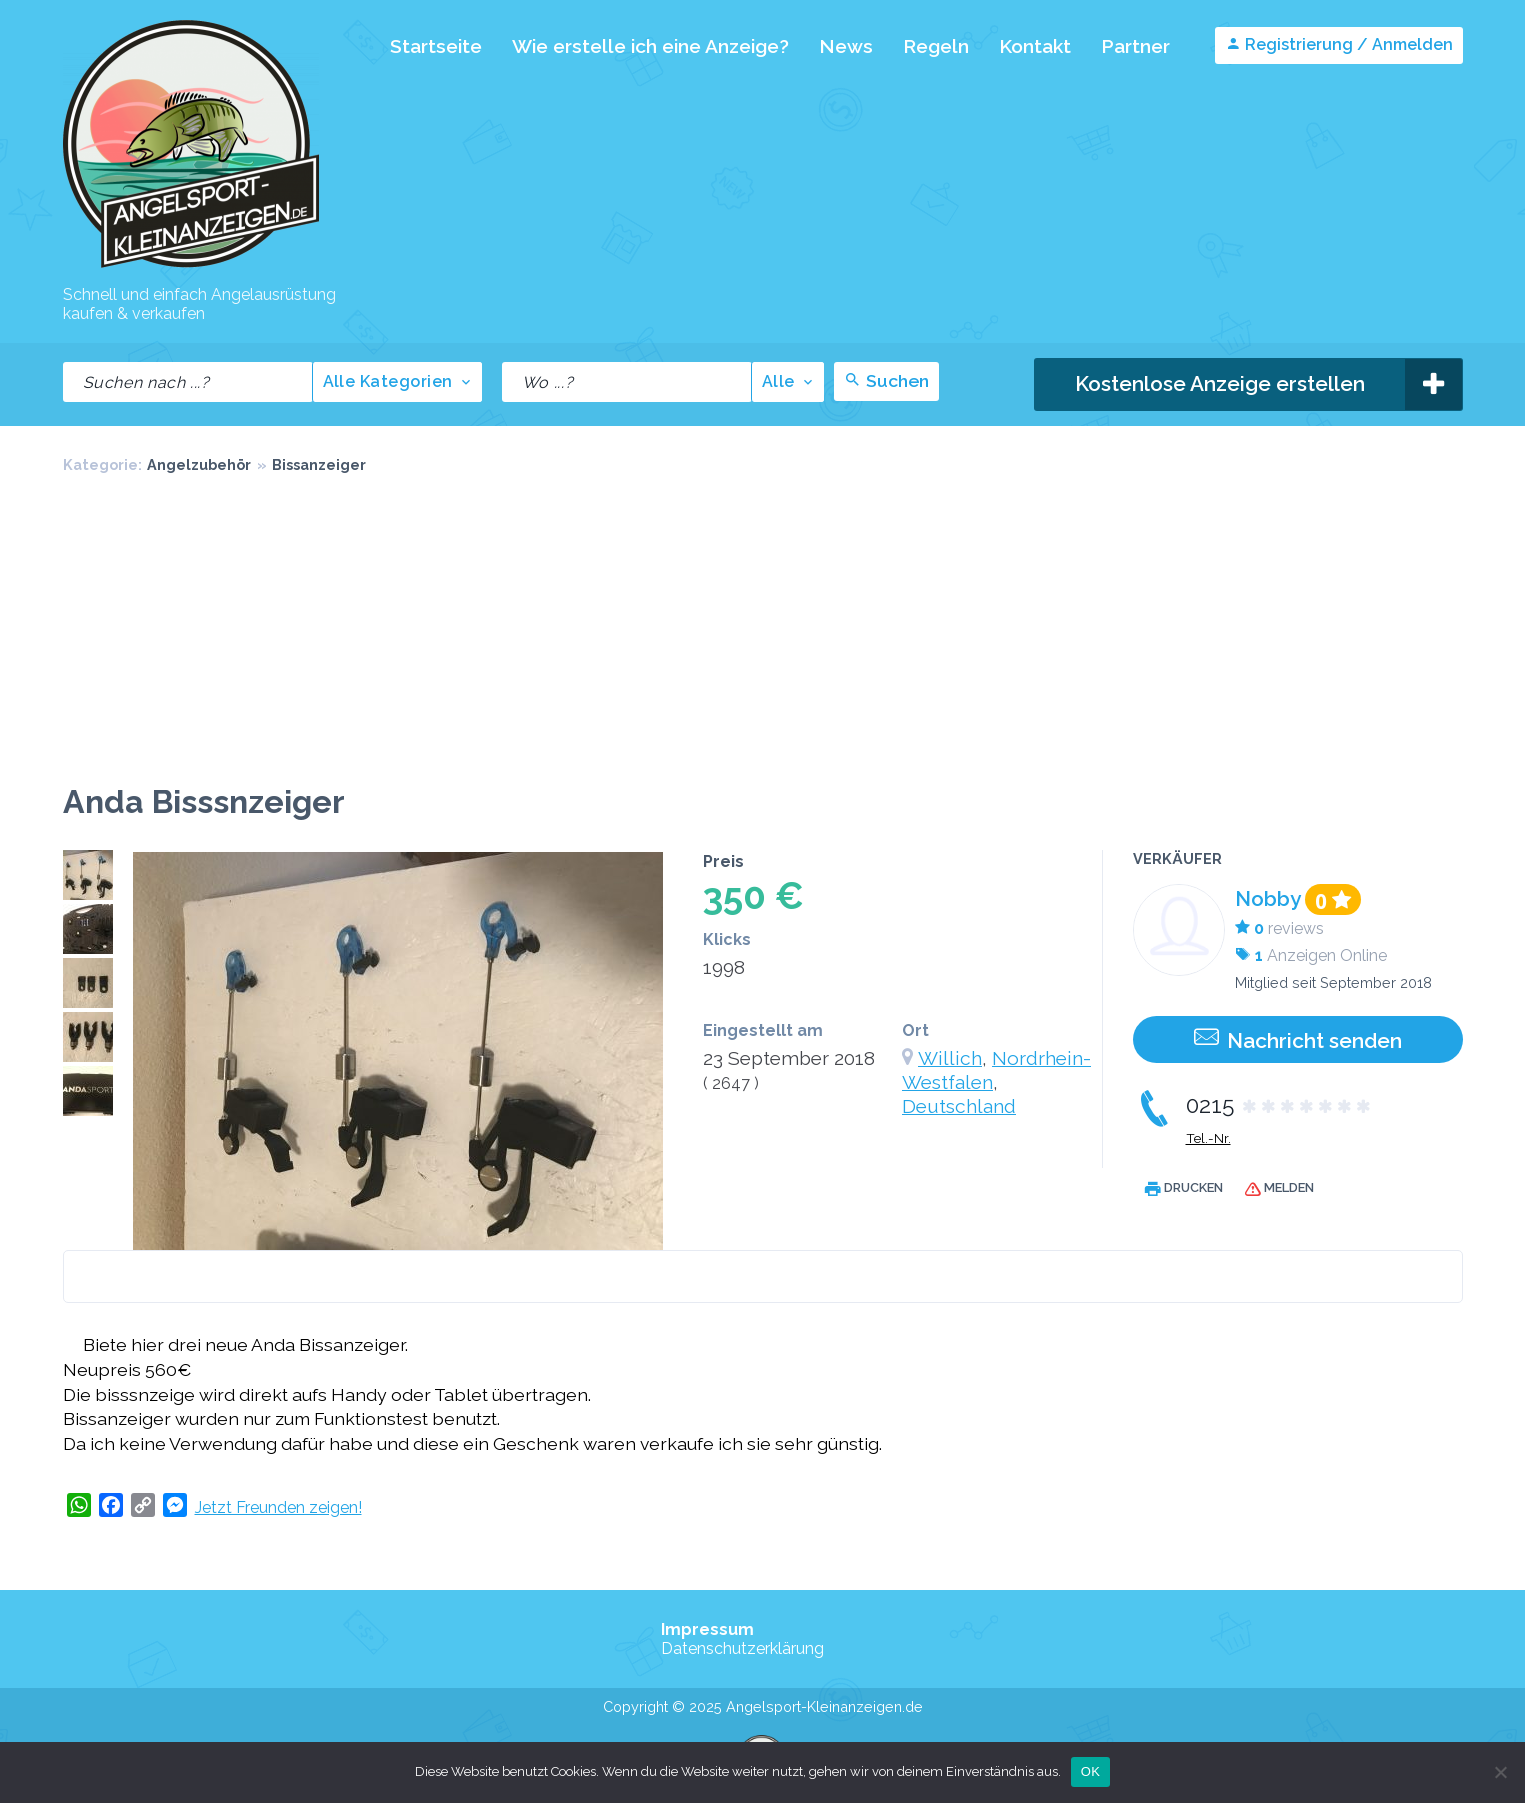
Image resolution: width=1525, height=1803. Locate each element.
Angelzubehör (199, 464)
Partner (1135, 46)
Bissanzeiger (319, 464)
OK (1090, 1771)
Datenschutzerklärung (742, 1648)
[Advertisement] (763, 633)
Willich (950, 1058)
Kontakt (1035, 46)
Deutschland (959, 1106)
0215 (1279, 1105)
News (846, 46)
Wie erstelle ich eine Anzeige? (650, 46)
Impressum (707, 1629)
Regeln (936, 46)
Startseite (436, 46)
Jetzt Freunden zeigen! (278, 1507)
